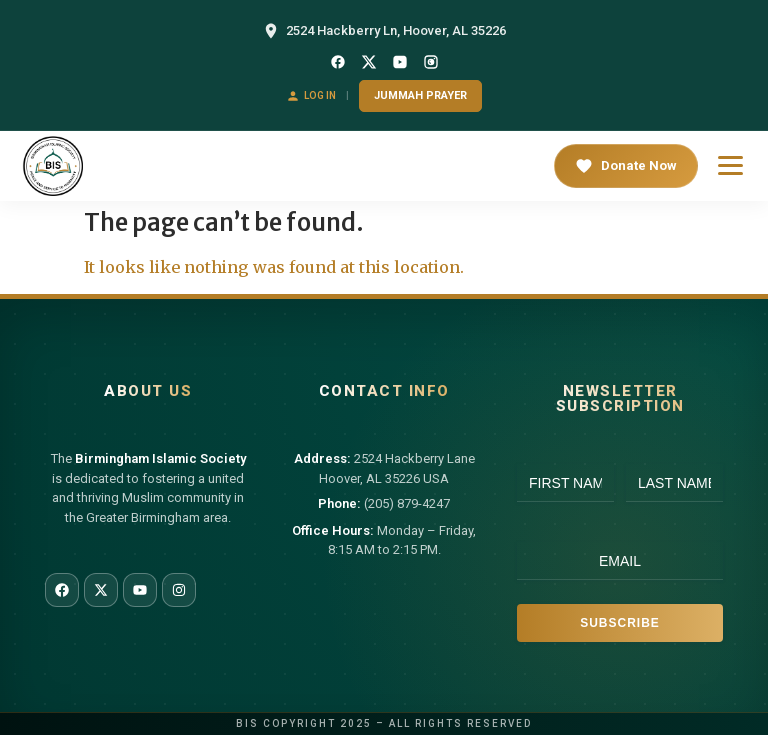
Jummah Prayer (420, 95)
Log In (311, 96)
